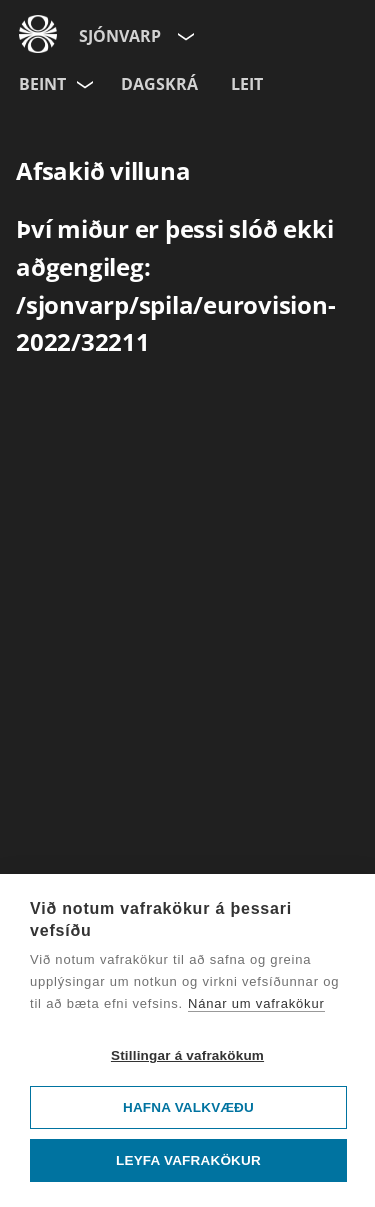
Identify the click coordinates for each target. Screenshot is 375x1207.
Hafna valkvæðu (188, 1107)
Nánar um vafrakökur (256, 1003)
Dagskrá (159, 84)
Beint (42, 84)
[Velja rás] (86, 80)
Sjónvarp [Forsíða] (120, 36)
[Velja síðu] (184, 32)
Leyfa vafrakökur (188, 1160)
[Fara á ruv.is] (38, 31)
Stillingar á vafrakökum (187, 1055)
